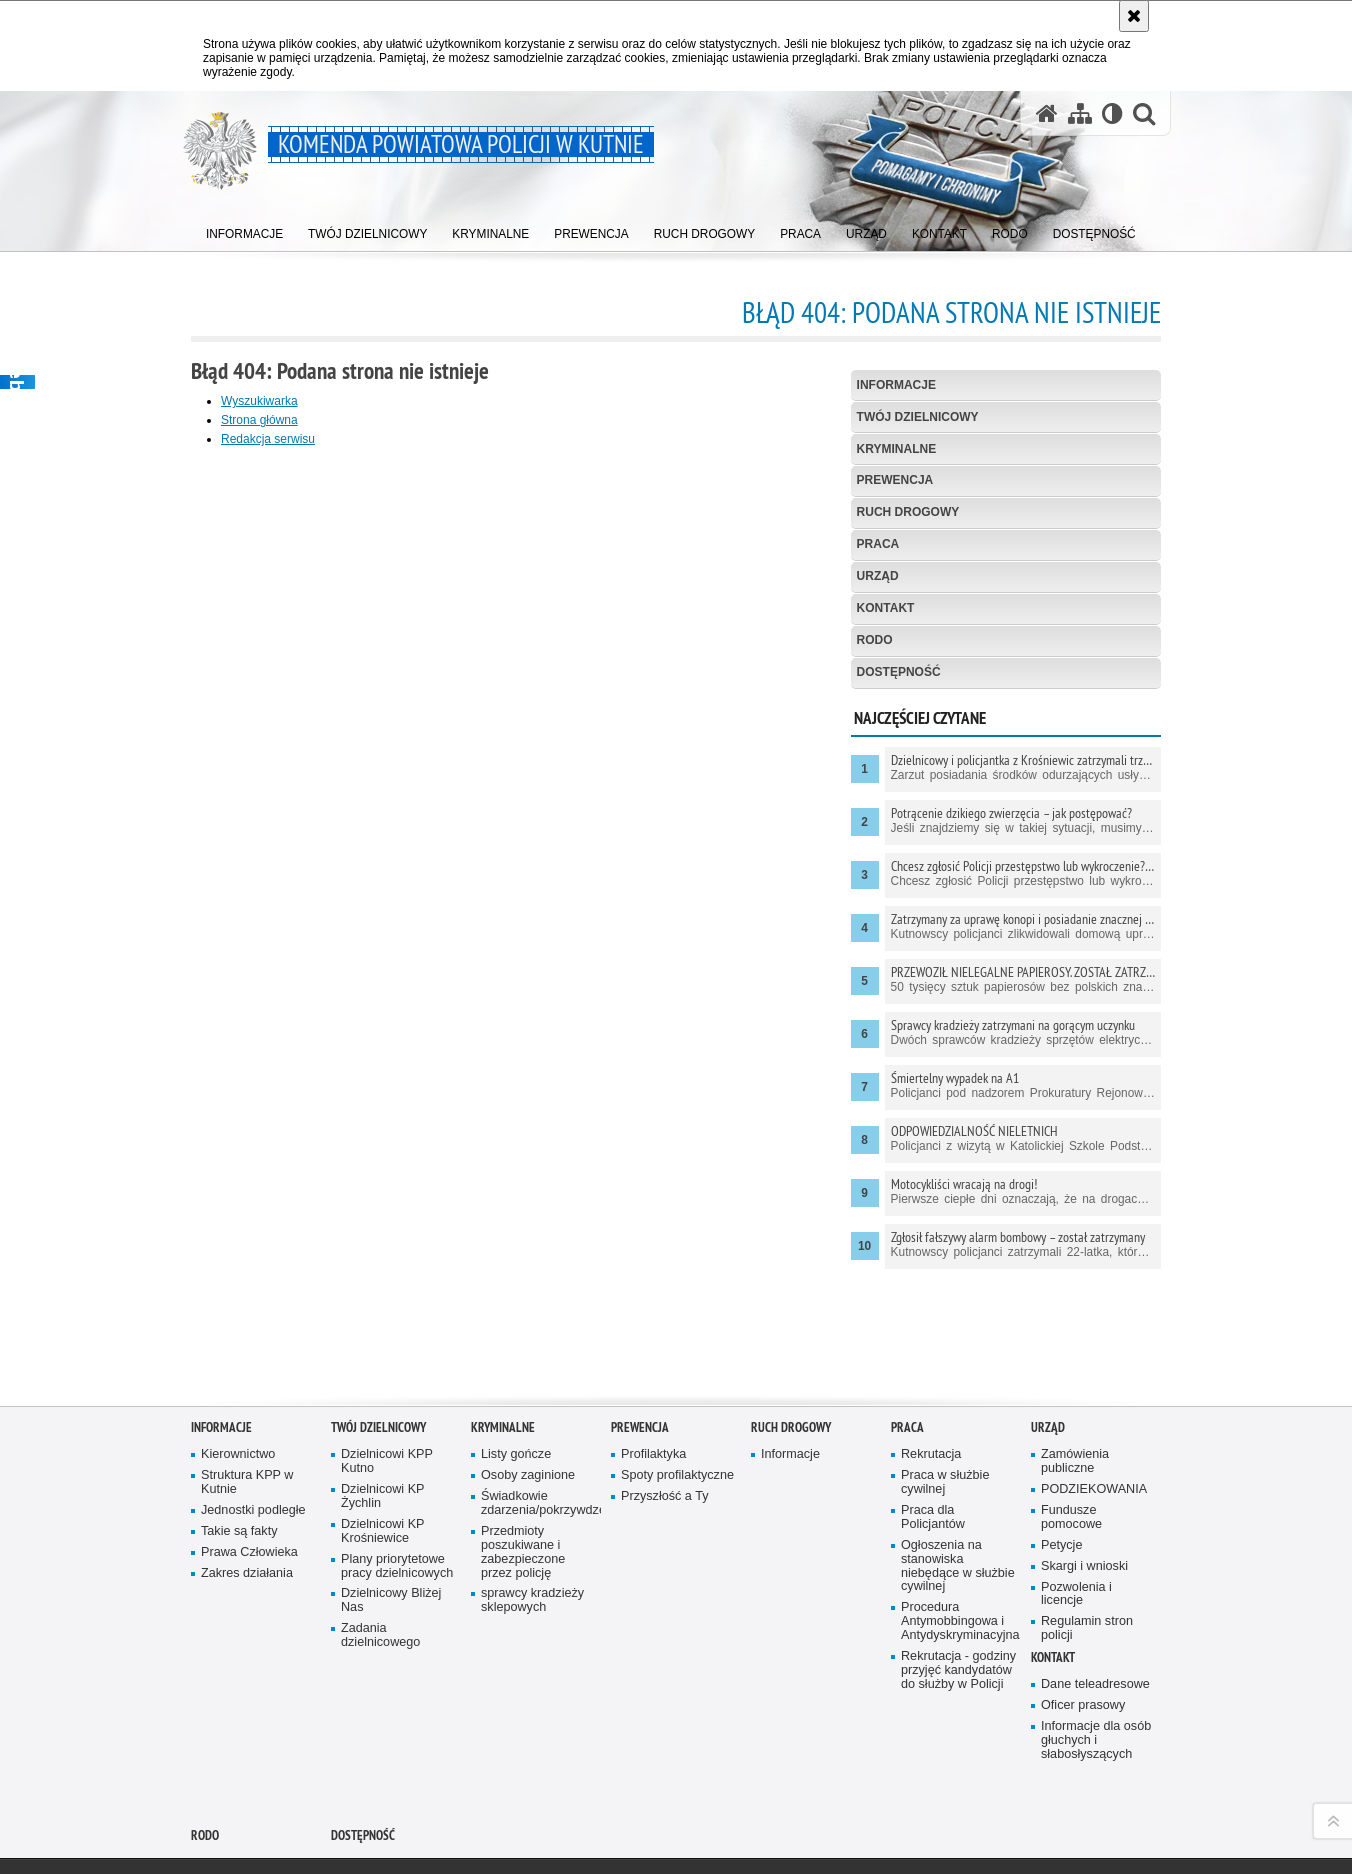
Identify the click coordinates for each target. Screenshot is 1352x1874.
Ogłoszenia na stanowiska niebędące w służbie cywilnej (958, 1466)
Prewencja (895, 480)
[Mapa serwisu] (1080, 113)
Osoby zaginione (528, 1375)
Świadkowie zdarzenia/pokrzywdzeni (539, 1403)
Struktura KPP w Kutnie (247, 1382)
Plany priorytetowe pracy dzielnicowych (397, 1466)
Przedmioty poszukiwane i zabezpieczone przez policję (523, 1452)
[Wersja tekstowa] (1112, 113)
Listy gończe (516, 1354)
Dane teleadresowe (1095, 1584)
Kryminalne (897, 449)
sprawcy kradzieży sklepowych (532, 1500)
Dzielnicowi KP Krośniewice (383, 1431)
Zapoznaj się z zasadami (817, 1848)
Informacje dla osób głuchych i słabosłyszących (1096, 1640)
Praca (878, 544)
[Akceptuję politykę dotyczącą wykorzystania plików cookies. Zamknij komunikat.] (1134, 16)
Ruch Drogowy (908, 512)
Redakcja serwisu (268, 439)
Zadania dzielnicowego (380, 1535)
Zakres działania (247, 1473)
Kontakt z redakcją (610, 1806)
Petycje (1061, 1445)
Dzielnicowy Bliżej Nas (391, 1500)
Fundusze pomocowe (1071, 1417)
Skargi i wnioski (1084, 1466)
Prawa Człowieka (249, 1452)
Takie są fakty (239, 1431)
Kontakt (886, 608)
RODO (875, 640)
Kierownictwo (238, 1354)
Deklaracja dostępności (623, 1857)
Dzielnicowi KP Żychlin (383, 1396)
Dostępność (899, 672)
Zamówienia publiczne (1075, 1361)
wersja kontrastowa (992, 1806)
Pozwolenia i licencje (1076, 1494)
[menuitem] (245, 230)
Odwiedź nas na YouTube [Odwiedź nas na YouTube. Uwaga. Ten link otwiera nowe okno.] (198, 1816)
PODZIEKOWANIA (1094, 1389)
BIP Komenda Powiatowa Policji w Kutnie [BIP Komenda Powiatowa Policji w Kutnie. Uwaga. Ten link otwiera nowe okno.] (456, 1813)
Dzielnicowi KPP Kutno (387, 1361)
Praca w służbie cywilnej (945, 1382)
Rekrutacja (931, 1354)
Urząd (878, 576)
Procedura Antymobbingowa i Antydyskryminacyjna (959, 1521)
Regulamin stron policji (1087, 1528)
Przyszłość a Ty (664, 1396)
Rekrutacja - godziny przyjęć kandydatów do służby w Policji (958, 1570)
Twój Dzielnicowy (918, 417)
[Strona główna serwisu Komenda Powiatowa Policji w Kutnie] (1047, 113)
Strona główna (259, 420)
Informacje (896, 385)
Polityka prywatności (805, 1862)
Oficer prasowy (1083, 1605)
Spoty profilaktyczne (677, 1375)
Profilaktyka (653, 1354)
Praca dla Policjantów (933, 1417)
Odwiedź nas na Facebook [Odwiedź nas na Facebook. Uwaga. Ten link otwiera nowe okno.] (232, 1816)
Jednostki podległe (253, 1410)
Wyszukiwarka (259, 401)
